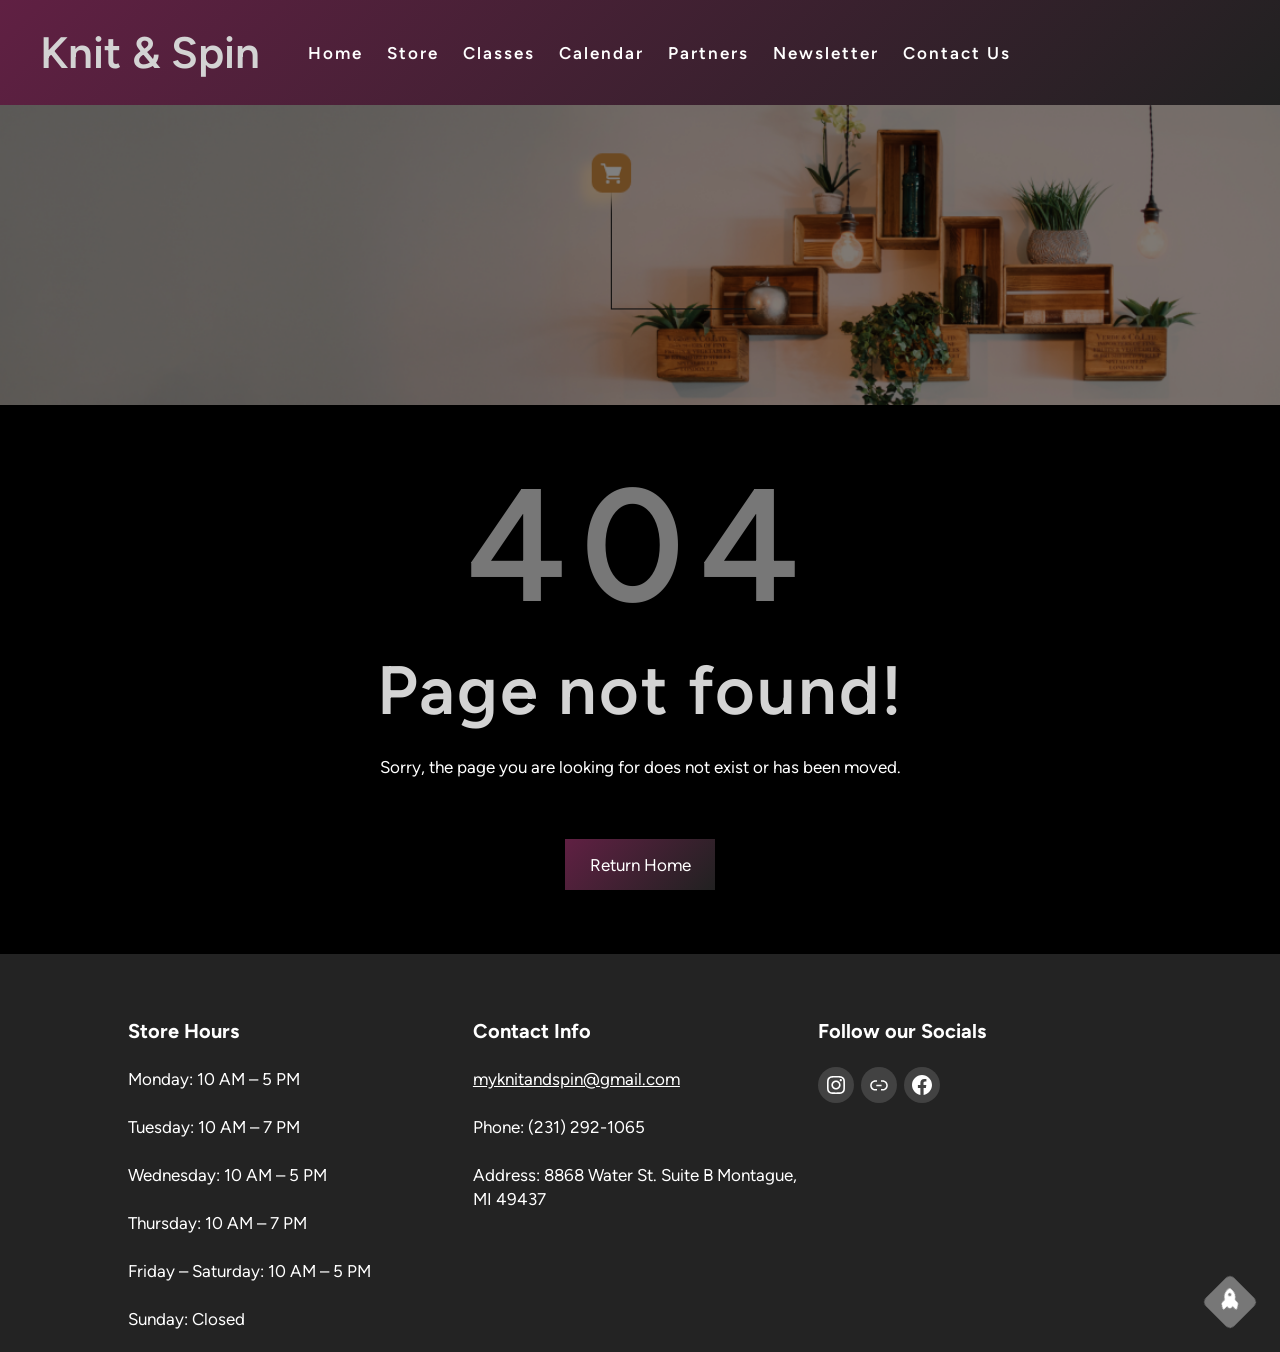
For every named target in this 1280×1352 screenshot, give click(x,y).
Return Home (640, 865)
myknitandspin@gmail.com (576, 1079)
